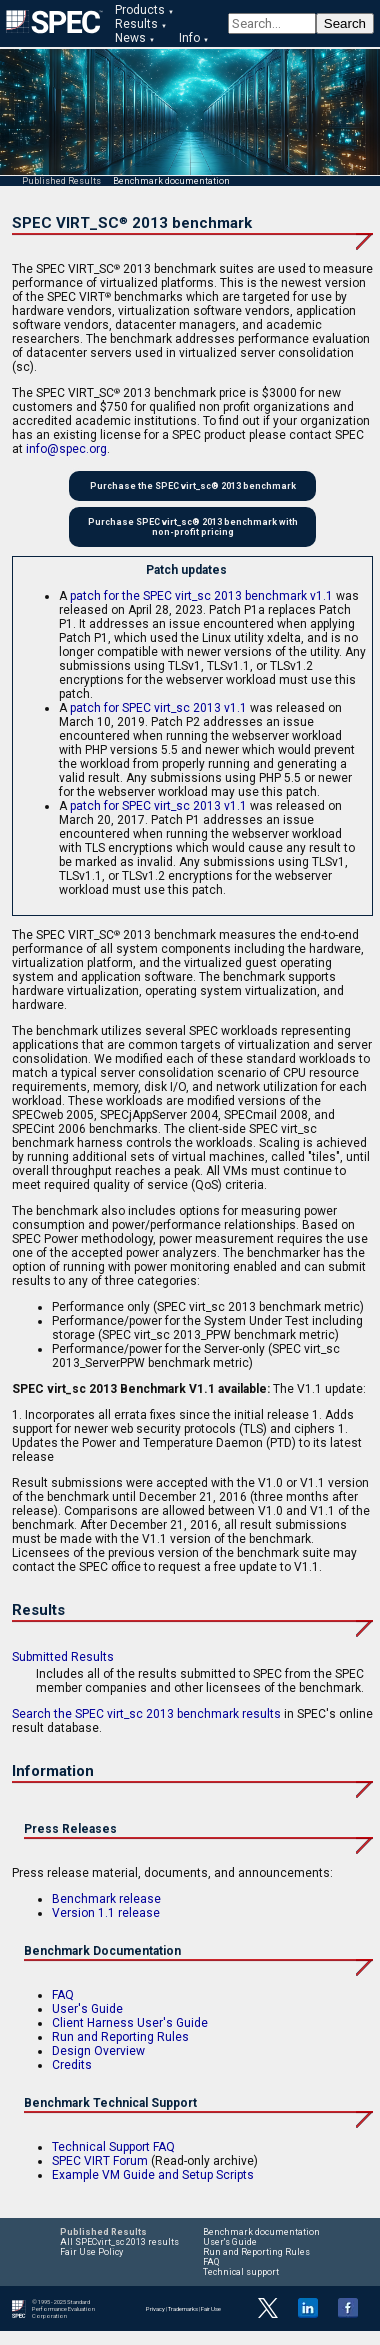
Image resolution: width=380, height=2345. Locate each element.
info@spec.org (66, 449)
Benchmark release (106, 1899)
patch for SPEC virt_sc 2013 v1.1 (158, 708)
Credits (72, 2065)
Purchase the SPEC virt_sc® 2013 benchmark (193, 486)
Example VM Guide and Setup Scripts (153, 2175)
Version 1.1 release (106, 1913)
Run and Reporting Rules (120, 2037)
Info (189, 38)
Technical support (241, 2272)
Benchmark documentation (171, 181)
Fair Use (211, 2308)
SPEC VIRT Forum (100, 2161)
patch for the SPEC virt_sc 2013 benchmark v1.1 (201, 596)
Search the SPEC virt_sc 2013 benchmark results (146, 1714)
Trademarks (183, 2308)
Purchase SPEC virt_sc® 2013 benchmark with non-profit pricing (193, 527)
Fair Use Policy (91, 2252)
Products (140, 10)
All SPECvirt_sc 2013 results (119, 2242)
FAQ (63, 1995)
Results (136, 24)
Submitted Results (63, 1657)
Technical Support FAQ (113, 2147)
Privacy (155, 2308)
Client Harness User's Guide (130, 2023)
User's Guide (87, 2009)
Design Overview (98, 2051)
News (130, 38)
